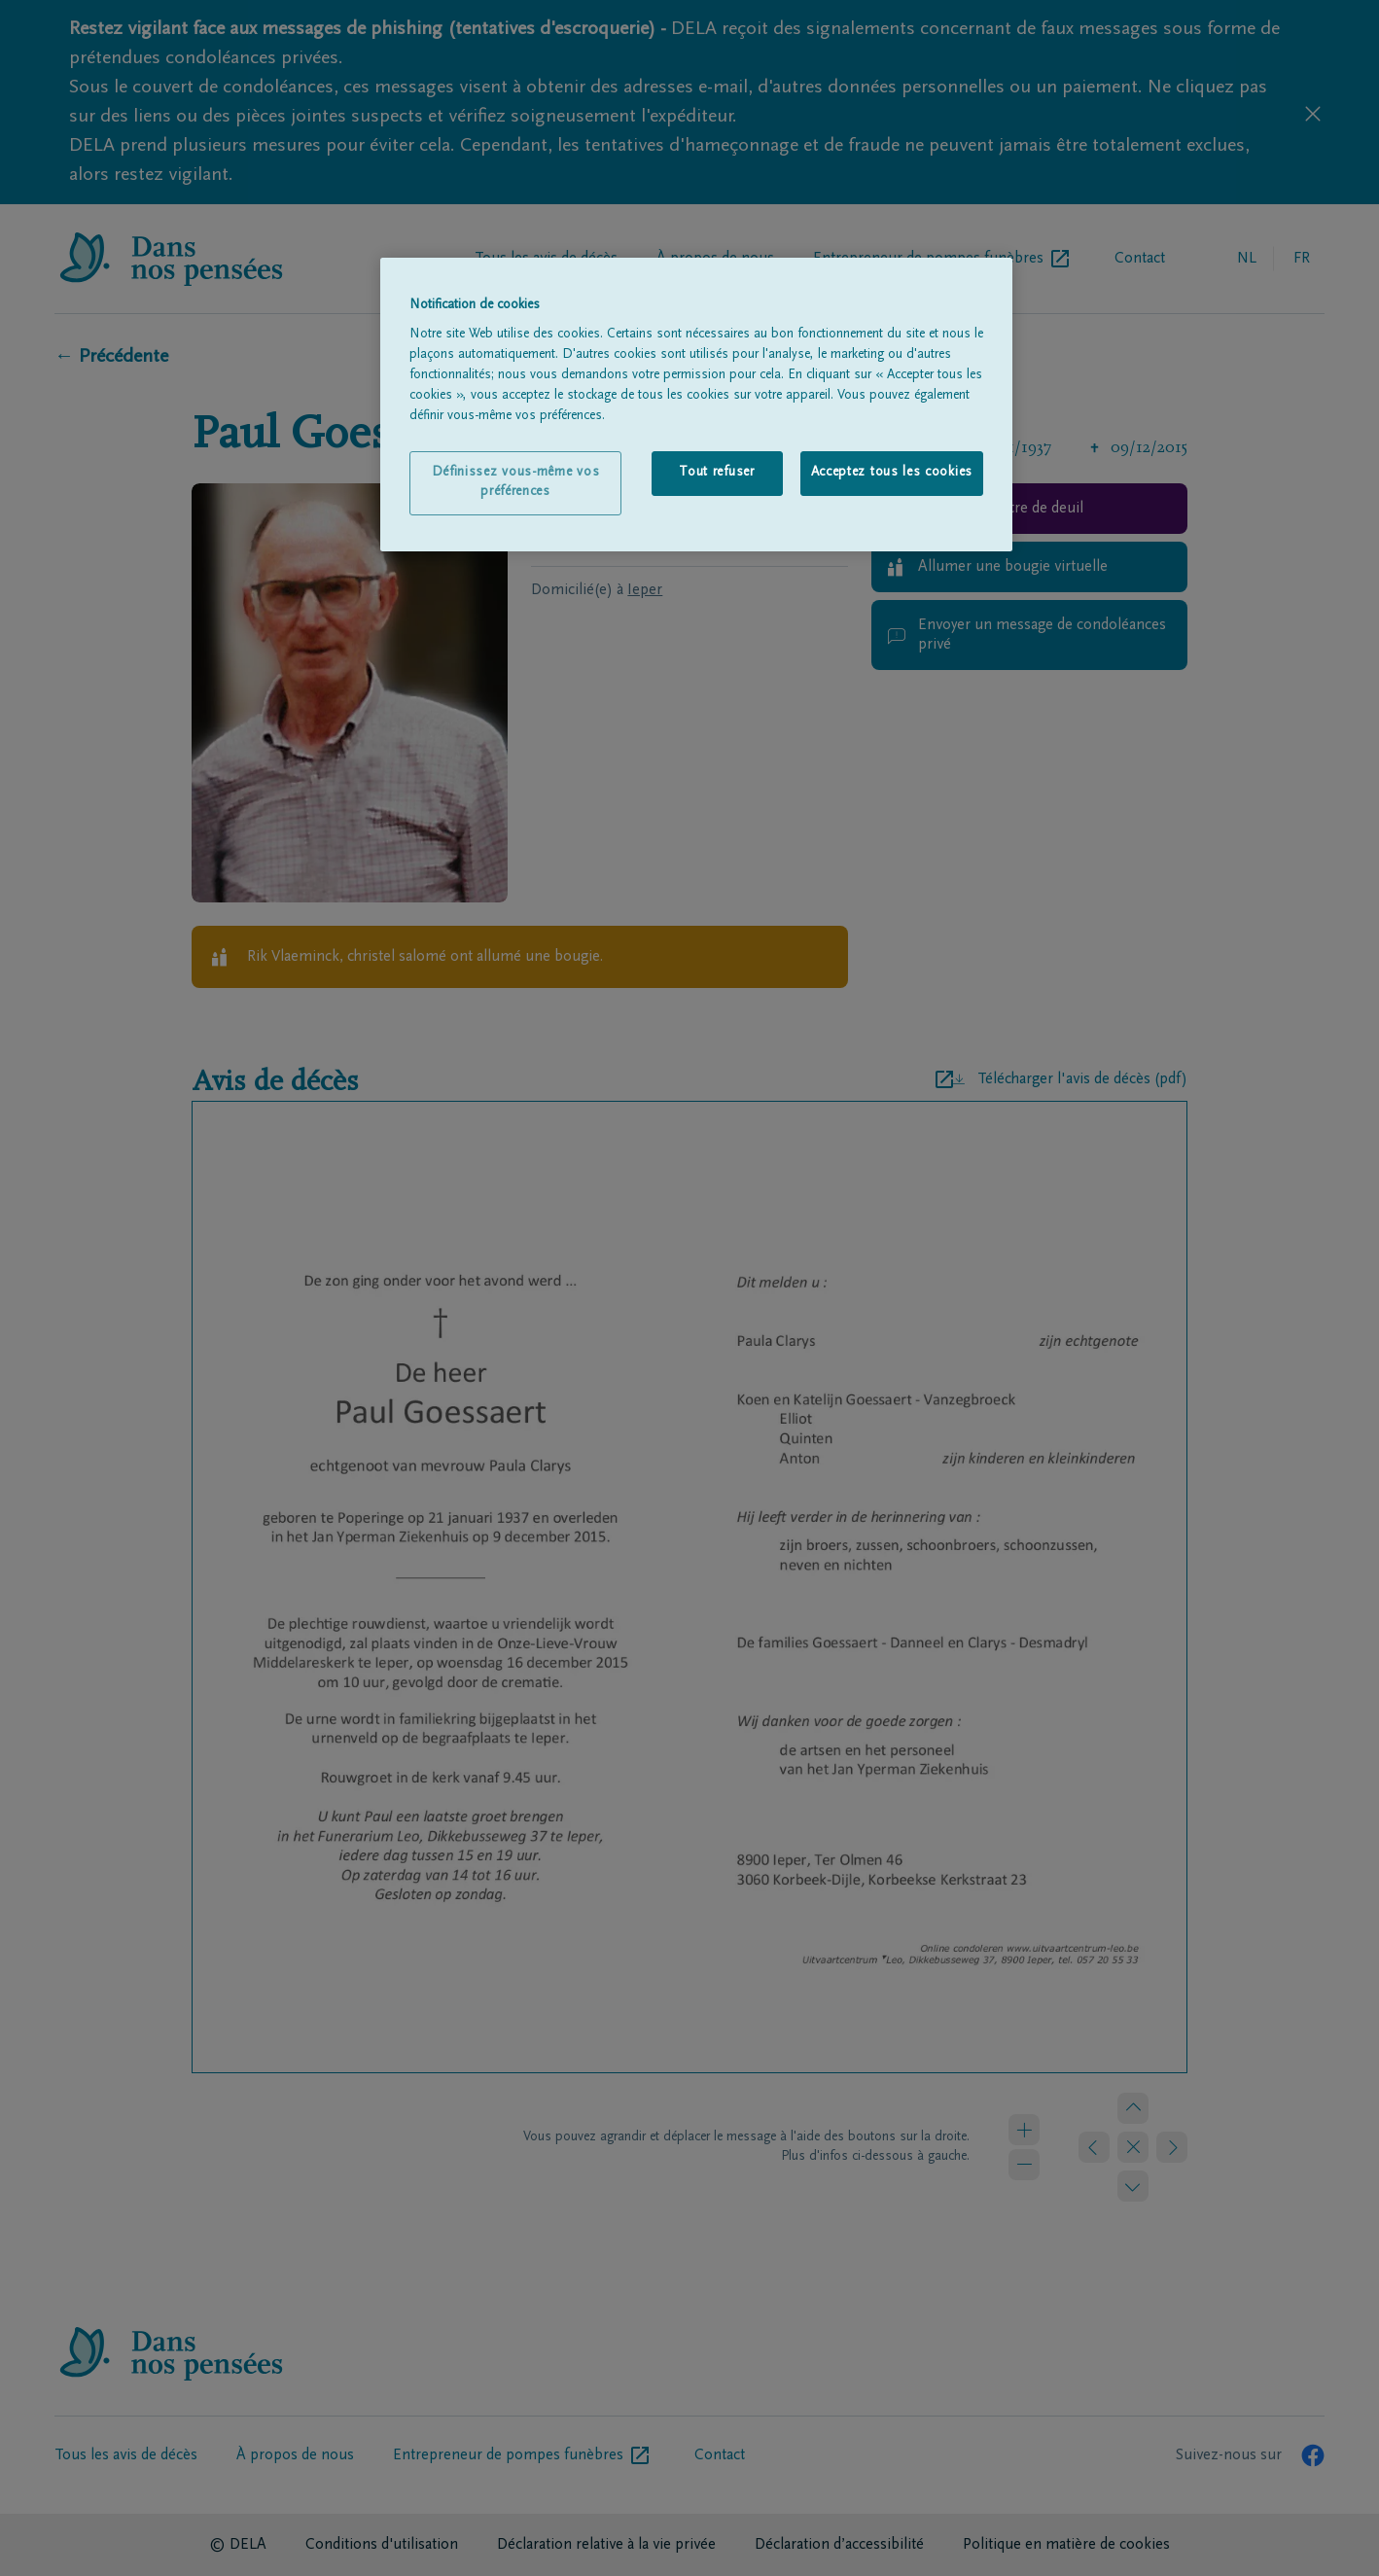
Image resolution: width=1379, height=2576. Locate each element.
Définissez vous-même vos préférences (516, 482)
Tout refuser (716, 472)
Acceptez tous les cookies (892, 472)
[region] (696, 404)
